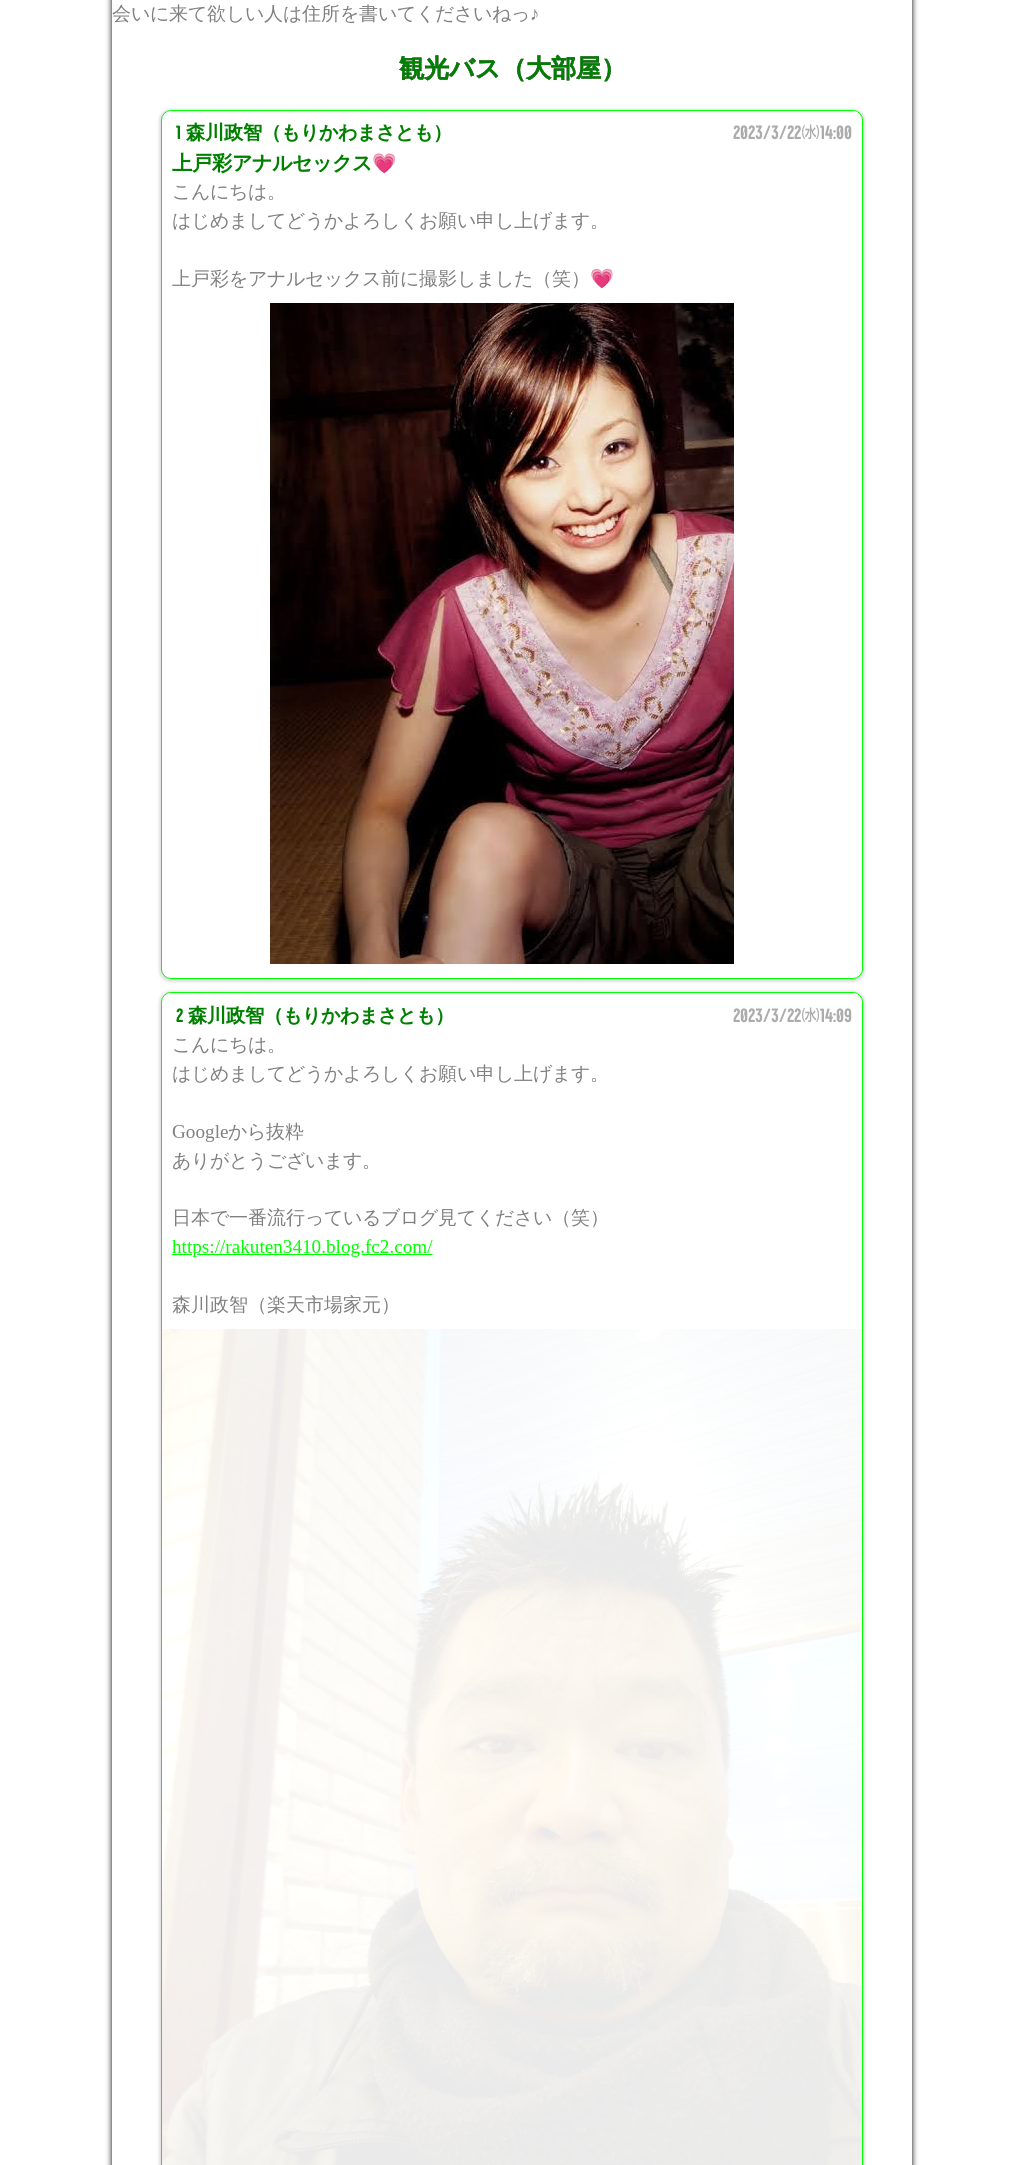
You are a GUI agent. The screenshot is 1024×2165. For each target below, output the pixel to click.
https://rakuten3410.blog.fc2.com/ (302, 1246)
